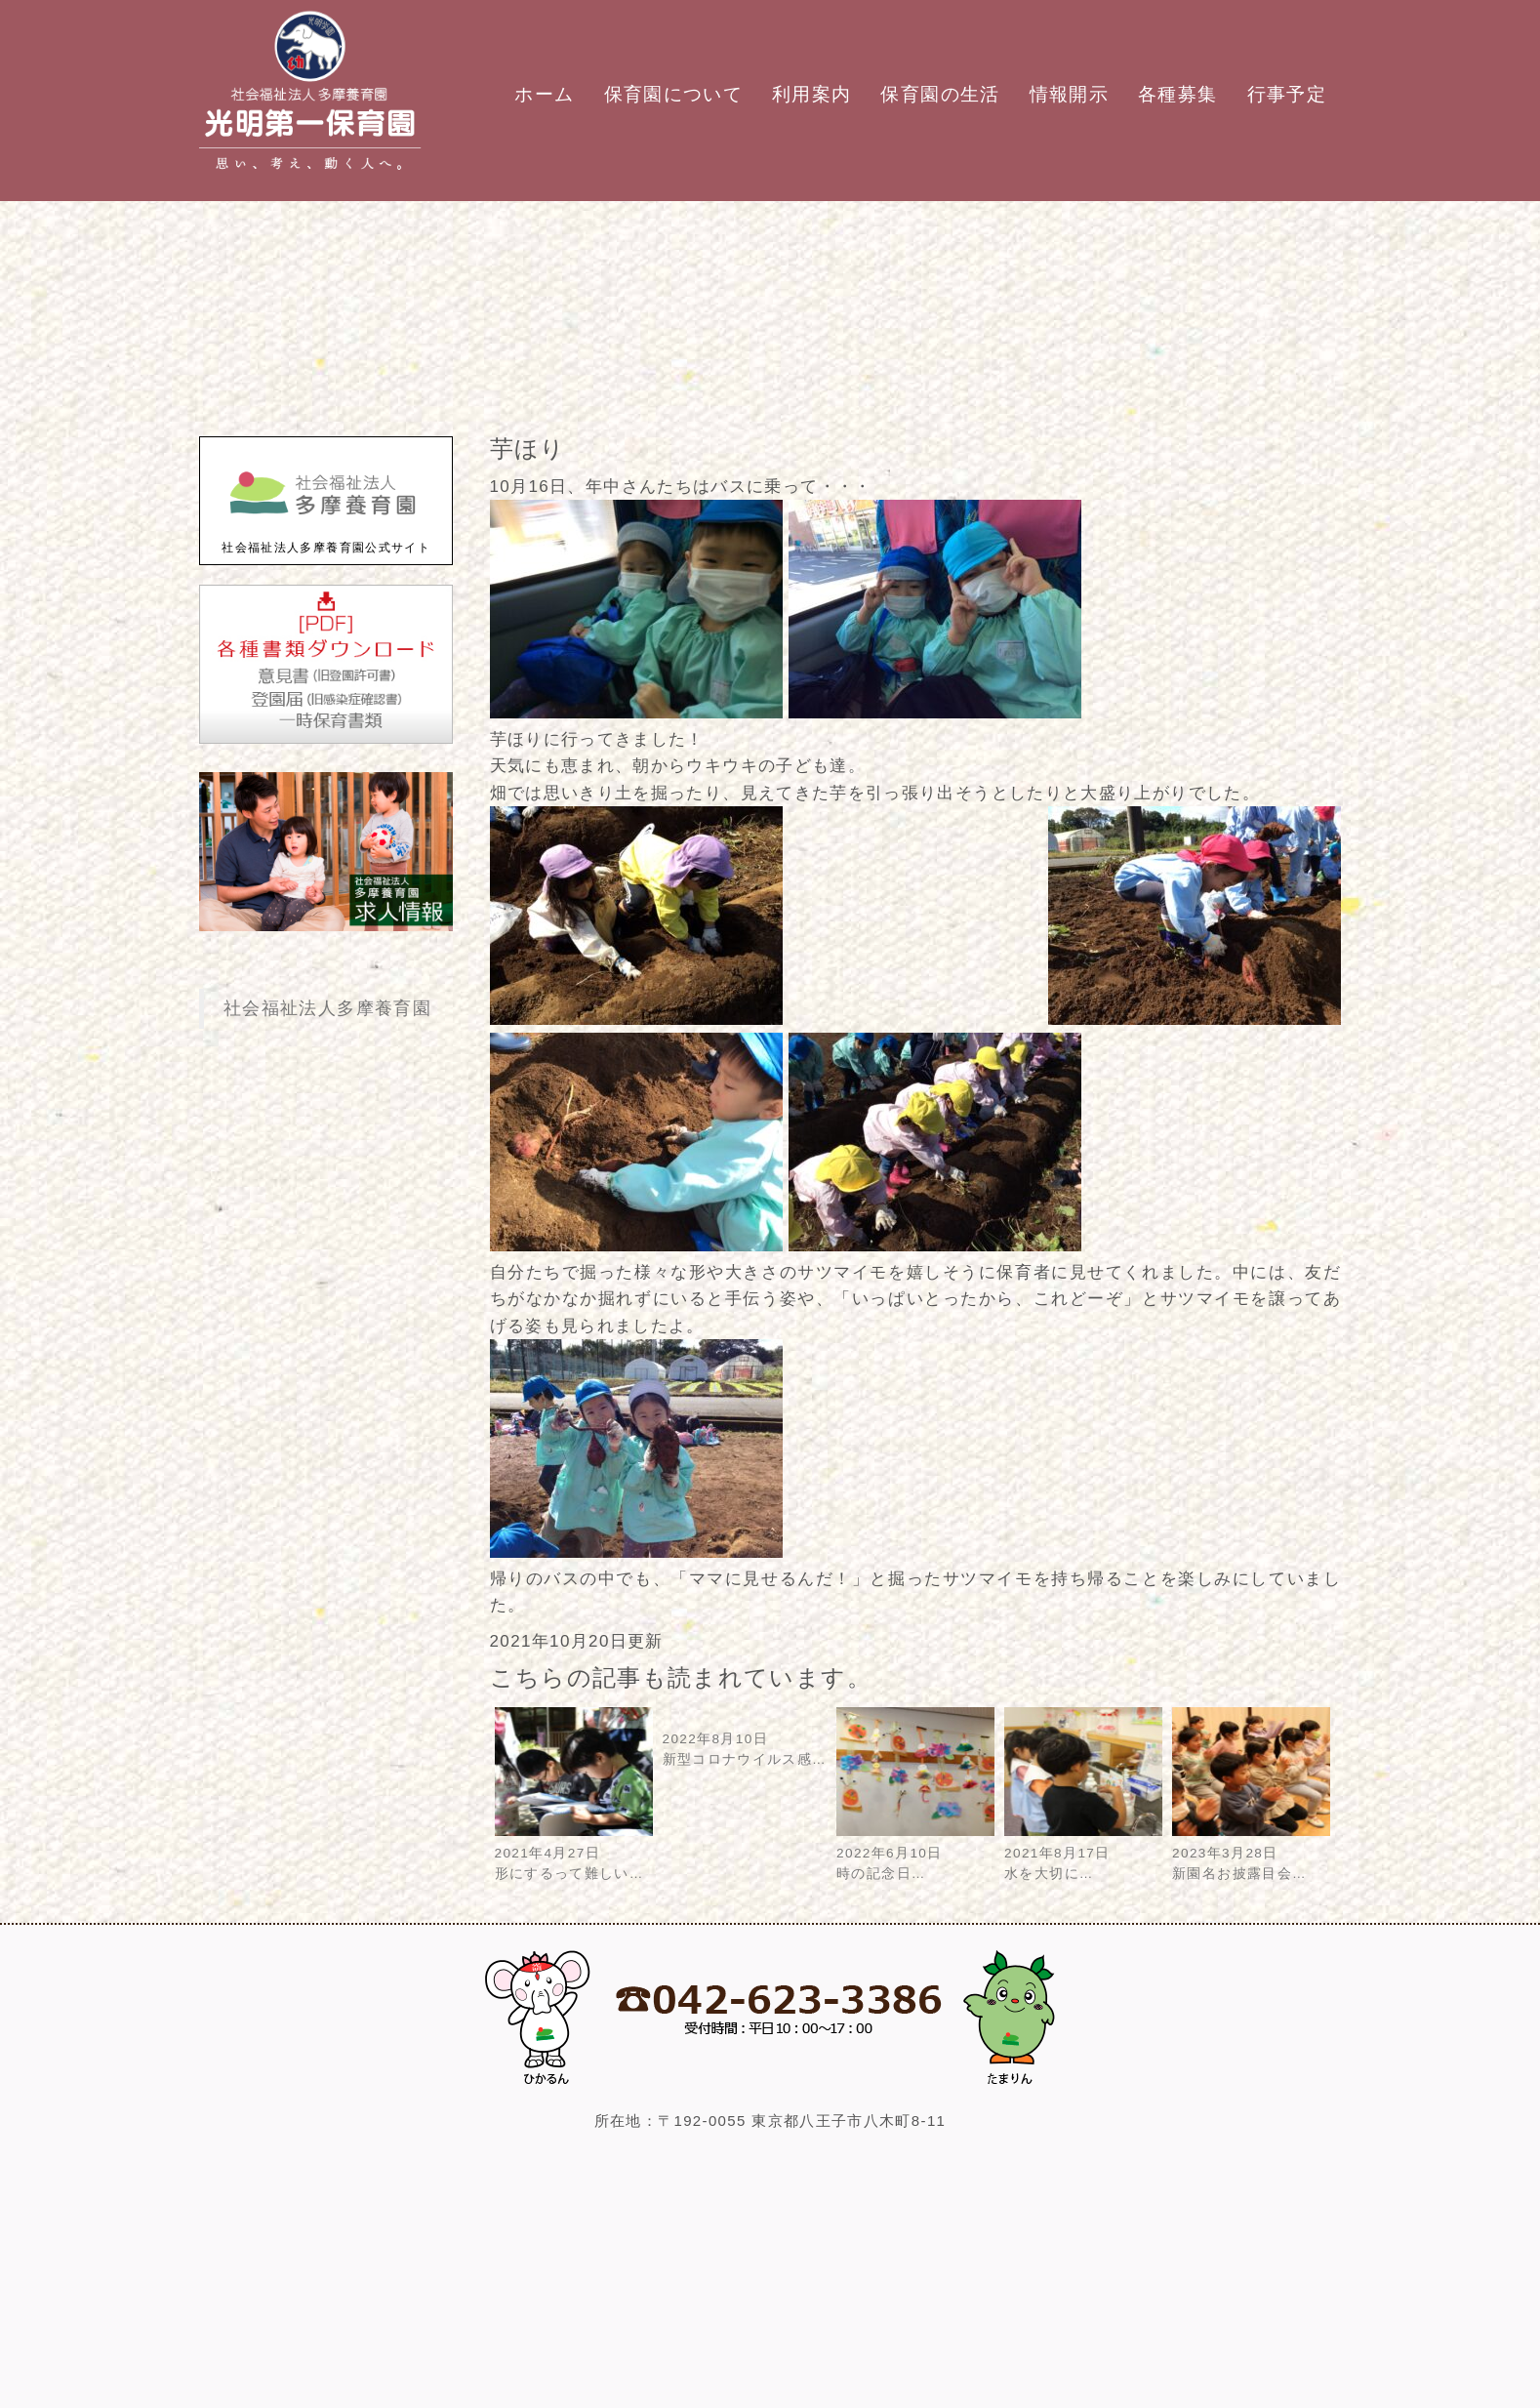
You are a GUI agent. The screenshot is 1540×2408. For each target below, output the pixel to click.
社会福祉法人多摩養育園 (327, 1008)
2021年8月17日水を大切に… (1083, 1853)
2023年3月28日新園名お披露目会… (1251, 1853)
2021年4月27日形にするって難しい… (574, 1853)
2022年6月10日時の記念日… (915, 1853)
